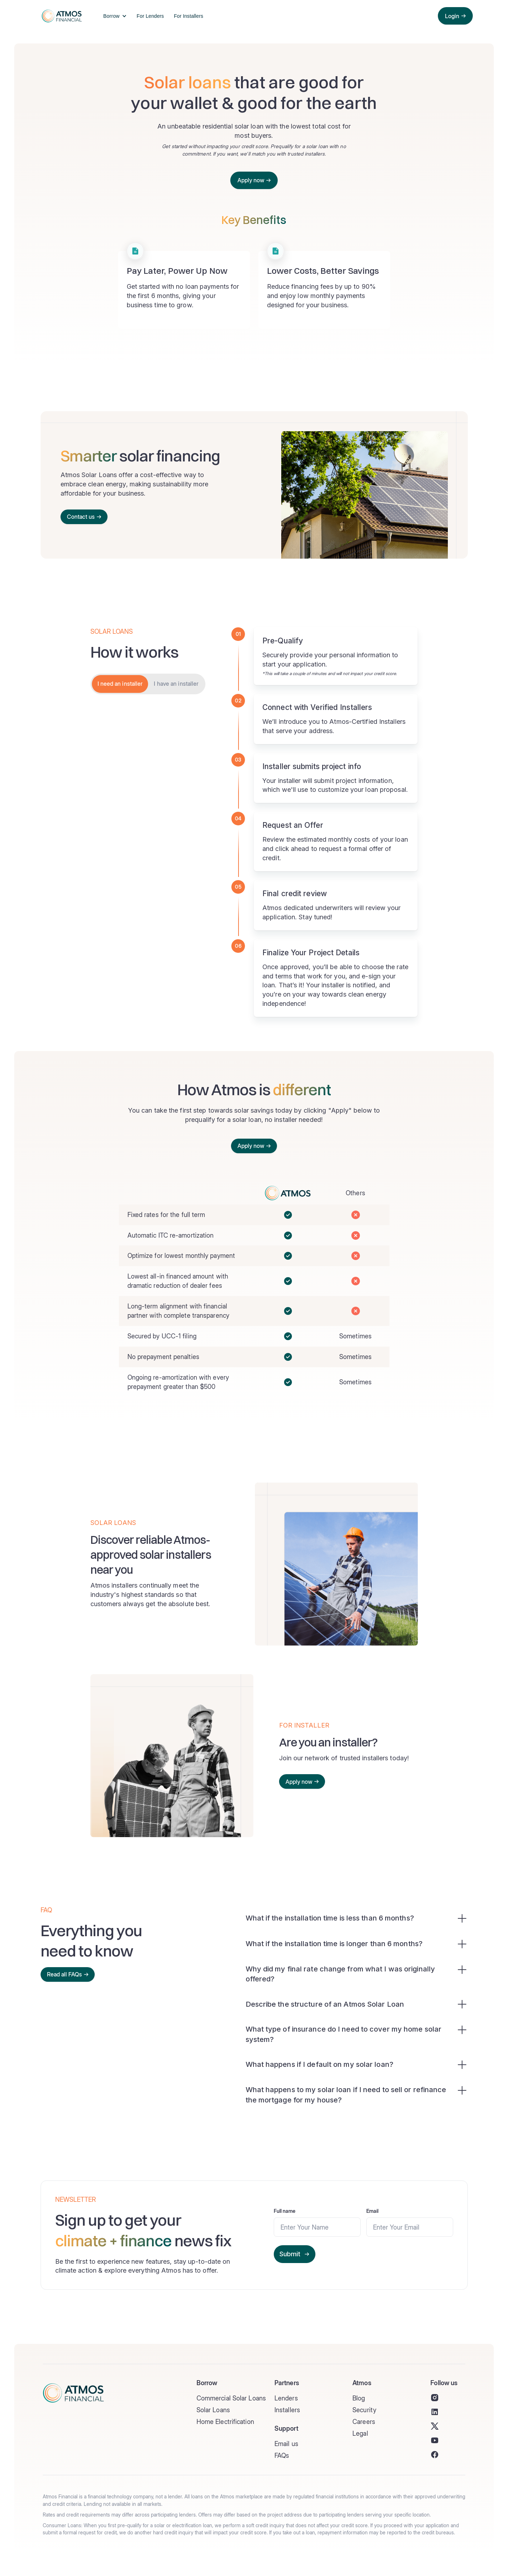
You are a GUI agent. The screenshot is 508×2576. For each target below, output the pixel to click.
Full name (285, 2211)
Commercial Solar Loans (231, 2398)
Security (364, 2410)
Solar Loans (213, 2410)
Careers (363, 2421)
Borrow (111, 16)
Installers (287, 2410)
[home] (60, 16)
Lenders (286, 2398)
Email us (286, 2443)
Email (372, 2211)
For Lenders (150, 16)
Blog (358, 2398)
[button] (113, 16)
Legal (360, 2433)
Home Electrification (225, 2421)
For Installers (188, 16)
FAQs (281, 2455)
